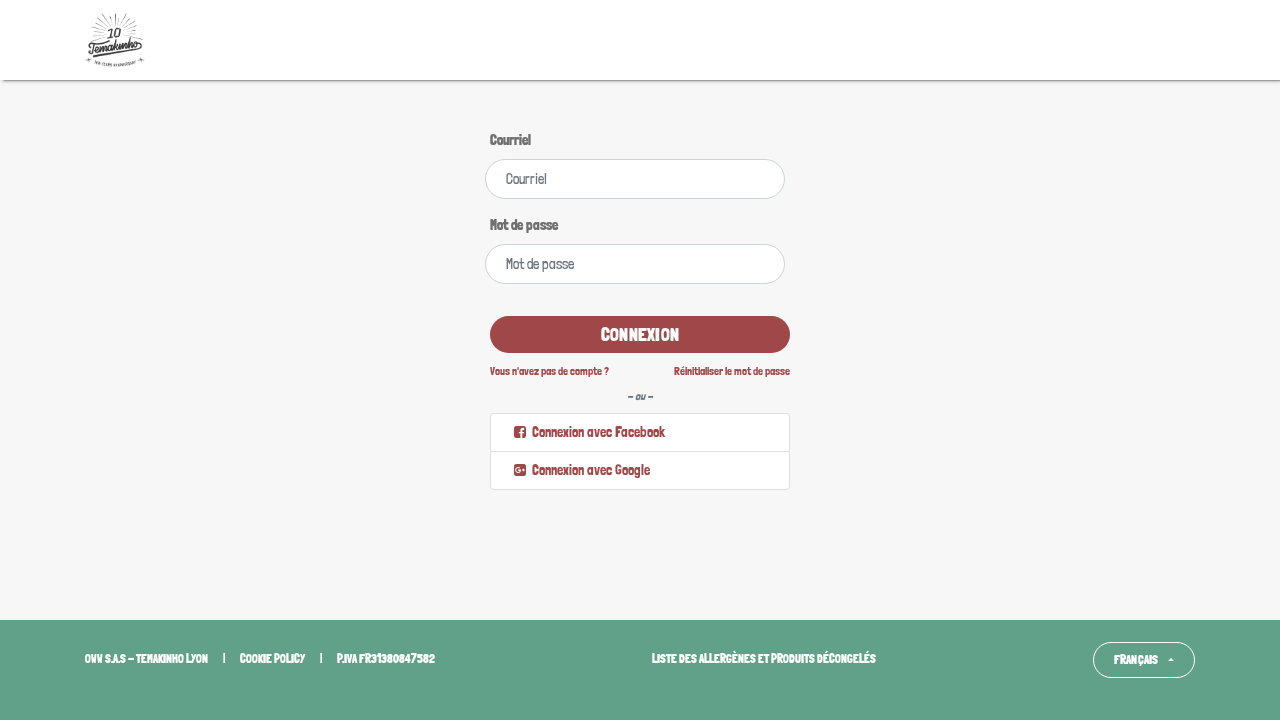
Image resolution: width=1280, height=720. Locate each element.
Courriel (510, 140)
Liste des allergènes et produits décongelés (764, 659)
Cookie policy (272, 659)
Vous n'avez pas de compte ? (549, 371)
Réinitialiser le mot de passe (732, 371)
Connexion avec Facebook (588, 432)
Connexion (640, 334)
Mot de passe (524, 225)
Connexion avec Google (580, 470)
